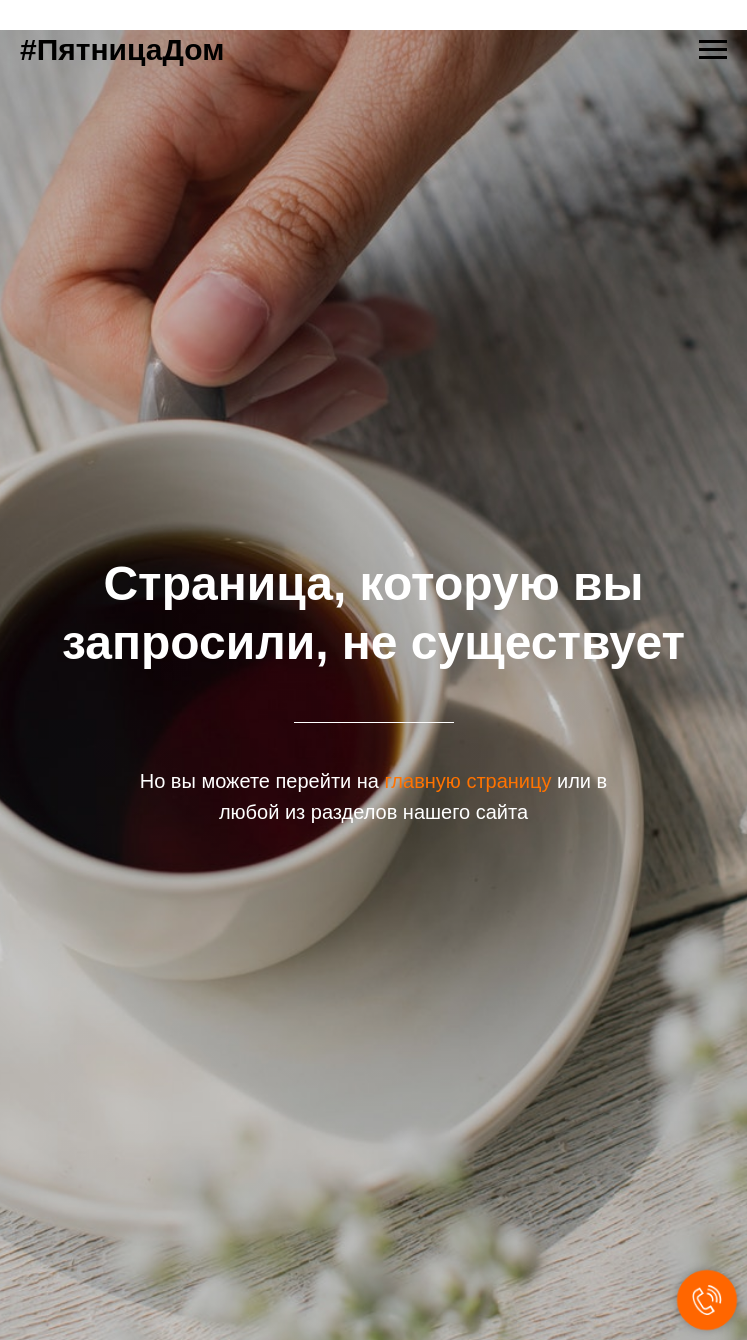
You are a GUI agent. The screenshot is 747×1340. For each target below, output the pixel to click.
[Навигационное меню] (713, 50)
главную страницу (468, 781)
